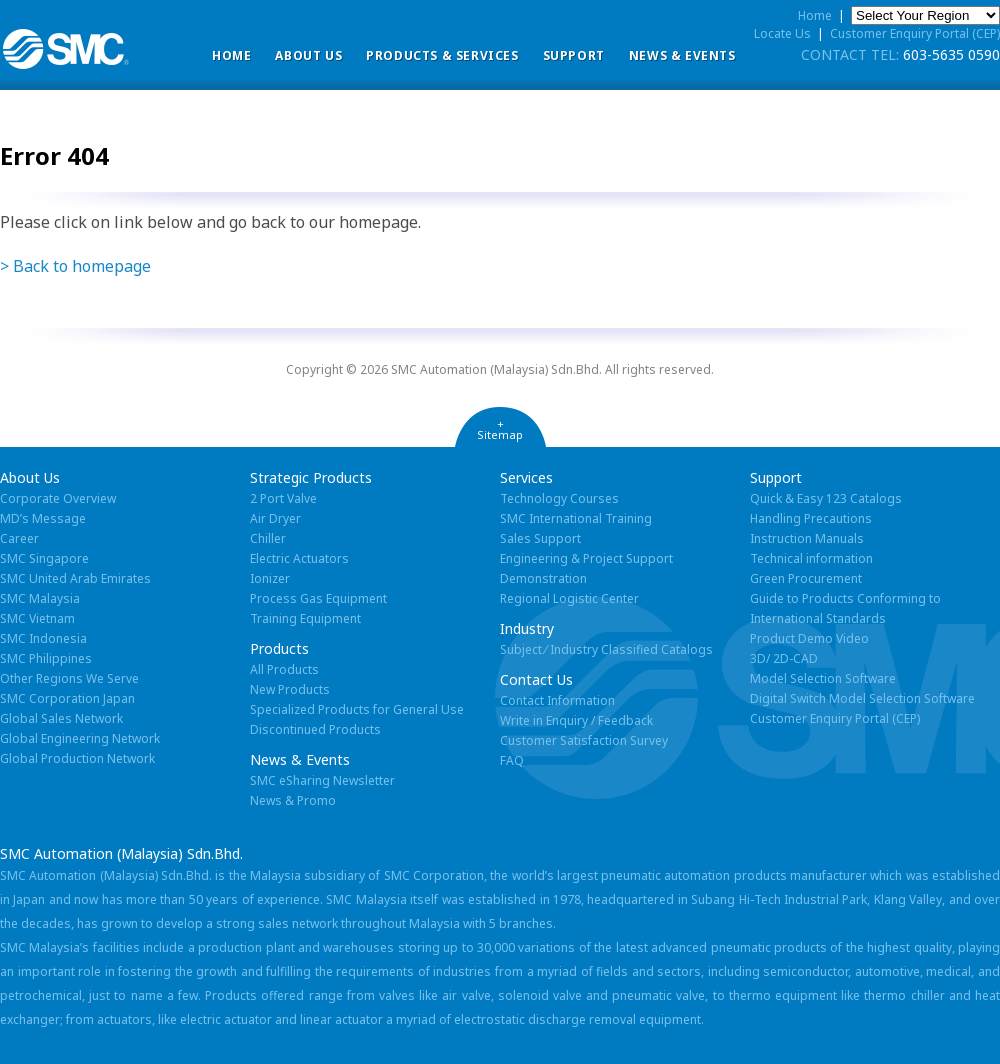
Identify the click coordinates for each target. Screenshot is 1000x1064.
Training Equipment (305, 618)
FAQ (512, 760)
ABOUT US (308, 55)
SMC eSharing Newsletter (322, 780)
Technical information (811, 558)
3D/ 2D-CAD (784, 658)
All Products (284, 669)
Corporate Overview (58, 498)
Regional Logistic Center (569, 598)
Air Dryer (275, 518)
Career (19, 538)
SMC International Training (576, 518)
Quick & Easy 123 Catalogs (826, 498)
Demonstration (543, 578)
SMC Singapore (44, 558)
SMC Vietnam (37, 618)
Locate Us (782, 33)
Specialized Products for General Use (357, 709)
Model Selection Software (823, 678)
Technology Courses (559, 498)
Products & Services (442, 55)
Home (231, 55)
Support (574, 55)
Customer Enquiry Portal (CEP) (915, 33)
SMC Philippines (46, 658)
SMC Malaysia (40, 598)
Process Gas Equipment (318, 598)
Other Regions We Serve (69, 678)
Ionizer (270, 578)
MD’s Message (43, 518)
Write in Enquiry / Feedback (576, 720)
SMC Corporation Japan (67, 698)
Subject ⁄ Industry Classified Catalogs (606, 649)
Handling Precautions (811, 518)
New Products (290, 689)
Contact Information (557, 700)
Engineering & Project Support (586, 558)
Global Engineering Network (80, 738)
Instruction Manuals (807, 538)
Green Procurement (806, 578)
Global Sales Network (61, 718)
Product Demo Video (809, 638)
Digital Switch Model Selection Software (862, 698)
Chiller (268, 538)
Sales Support (540, 538)
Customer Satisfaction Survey (584, 740)
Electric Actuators (299, 558)
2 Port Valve (283, 498)
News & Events (682, 55)
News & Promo (293, 800)
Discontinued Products (315, 729)
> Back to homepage (75, 266)
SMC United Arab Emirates (75, 578)
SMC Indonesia (43, 638)
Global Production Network (77, 758)
